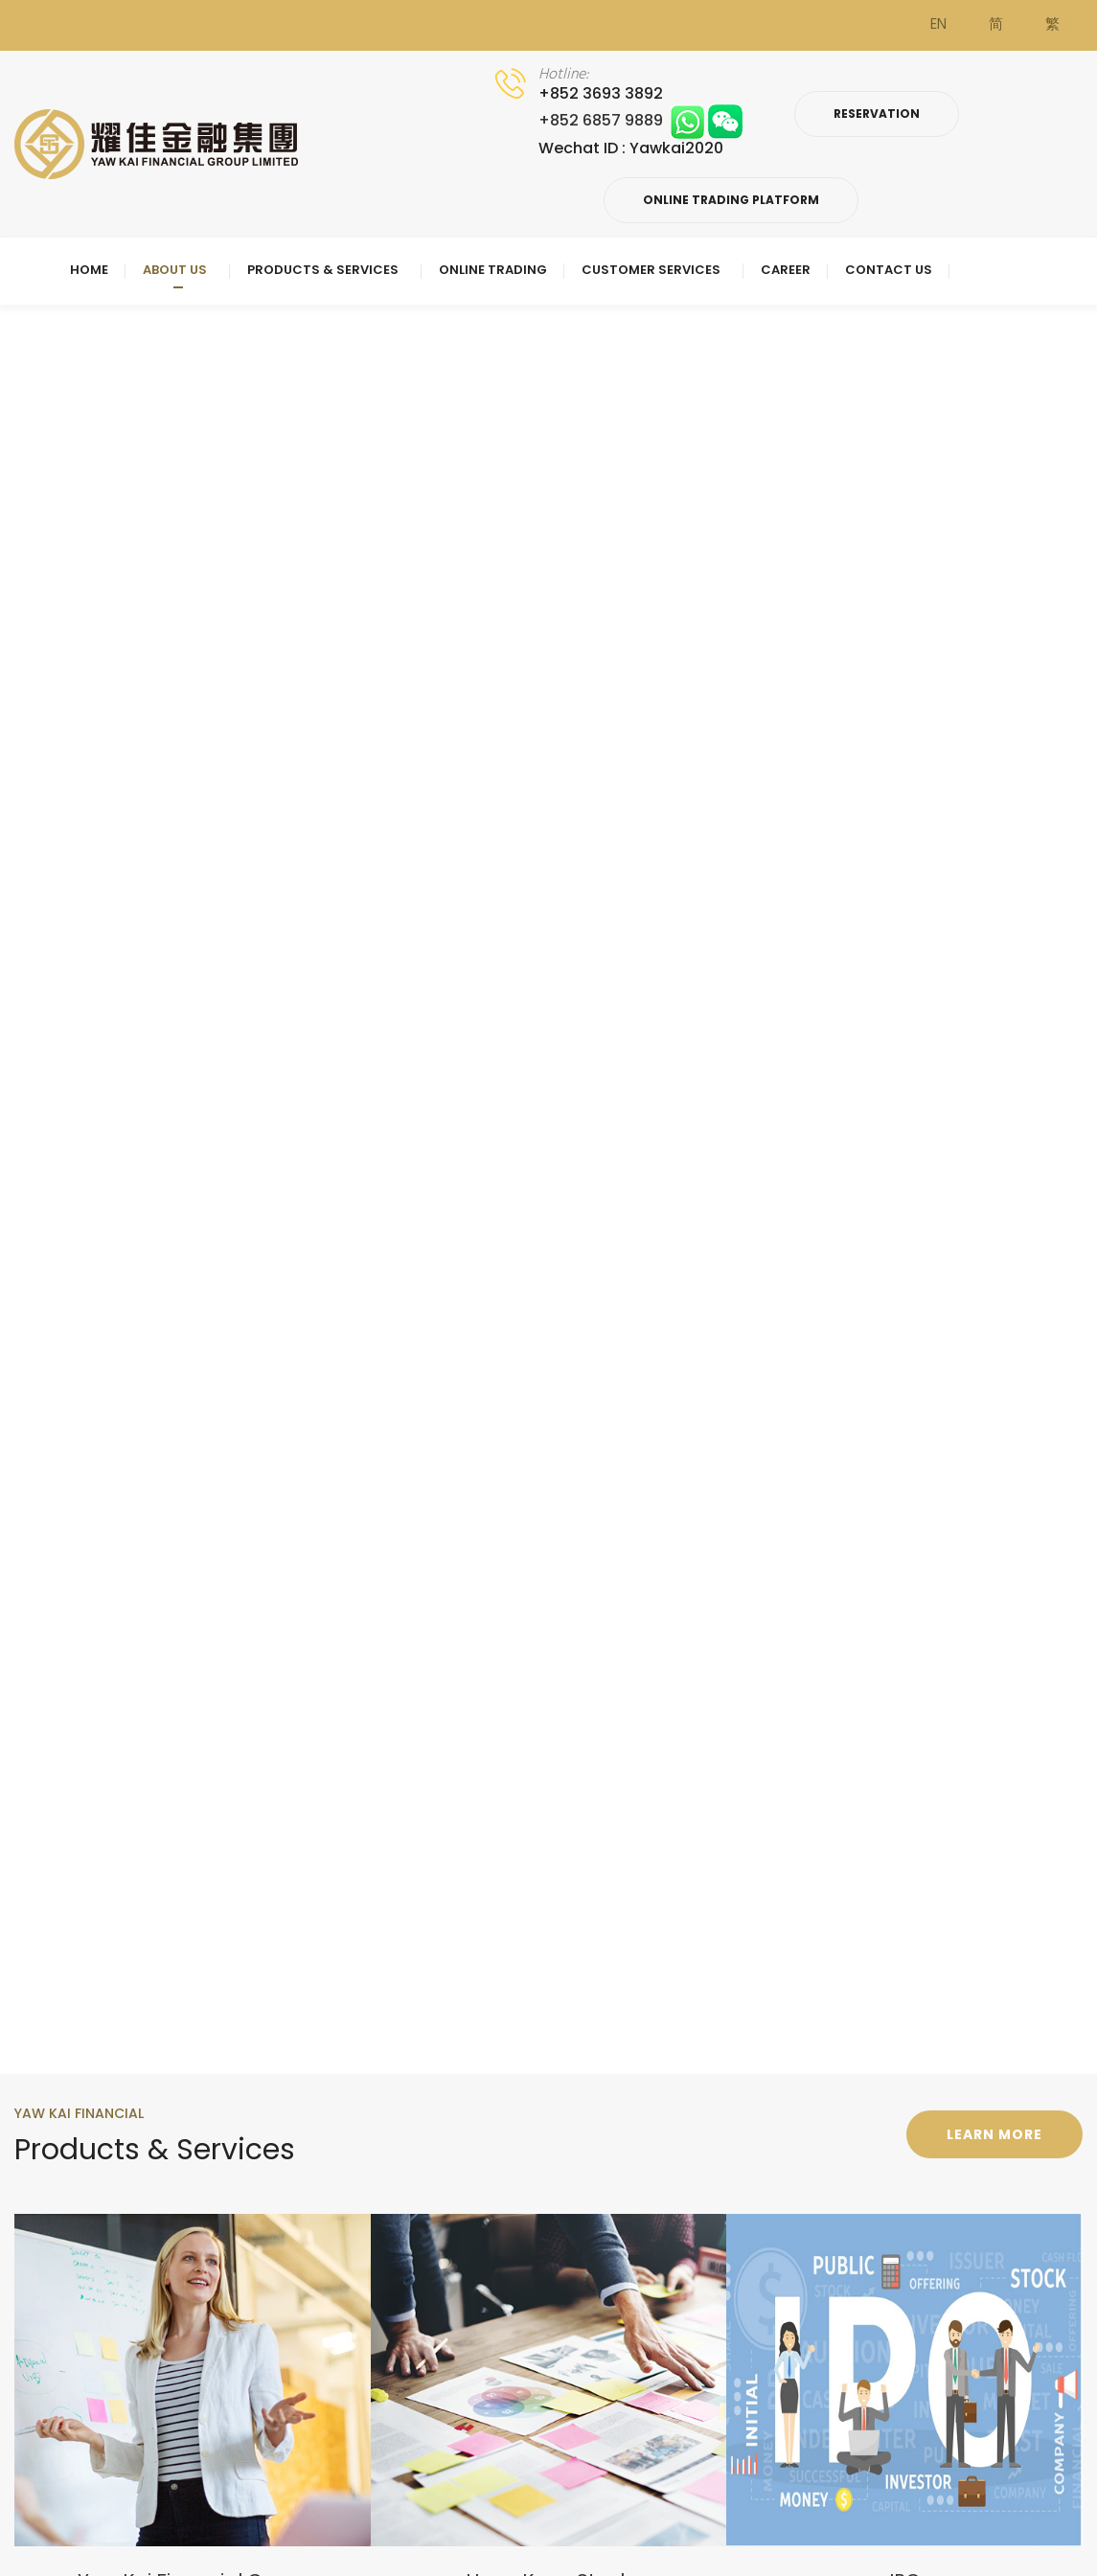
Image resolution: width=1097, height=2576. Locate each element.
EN (938, 24)
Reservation (877, 113)
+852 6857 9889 (640, 120)
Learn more (994, 2134)
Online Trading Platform (731, 200)
